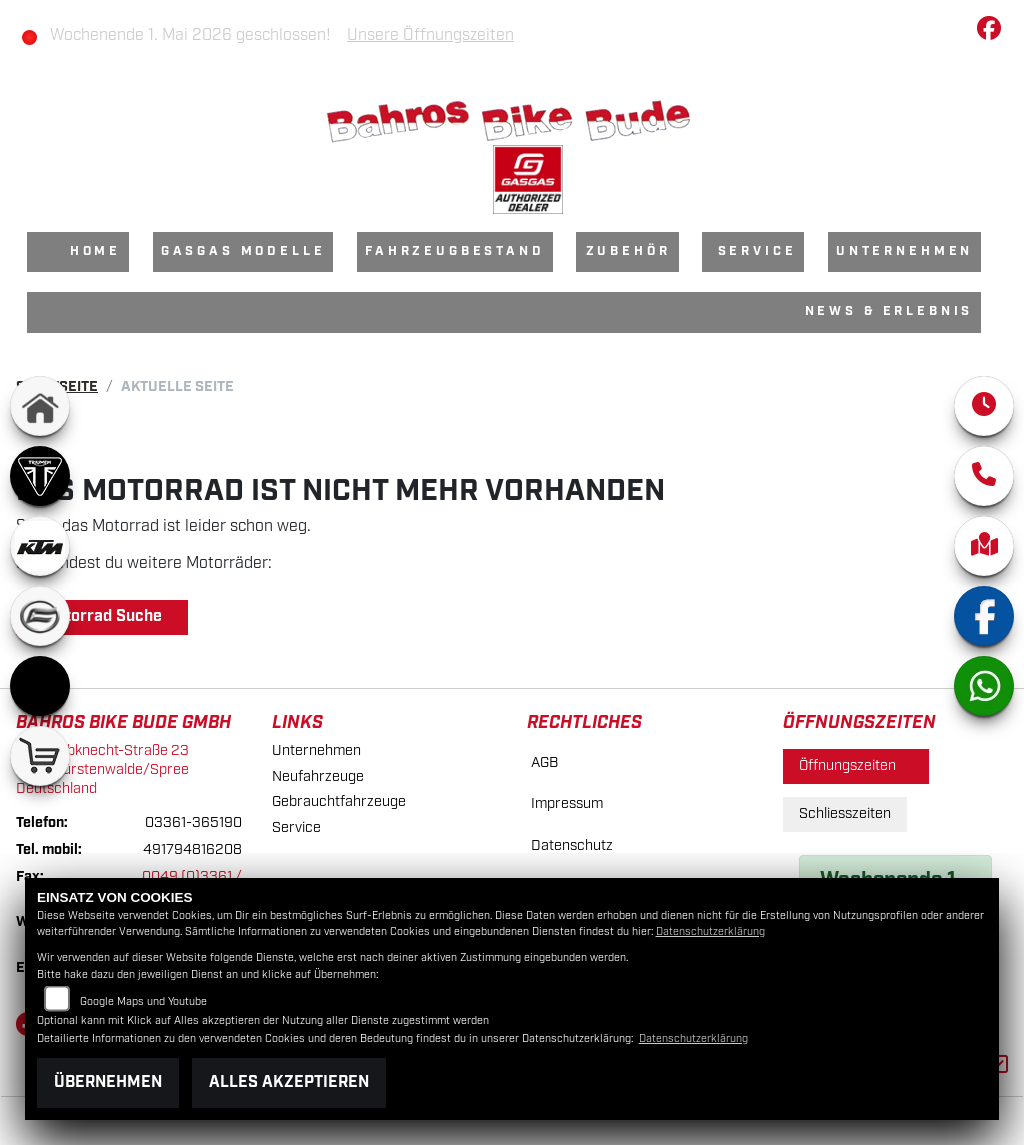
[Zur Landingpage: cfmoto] (40, 616)
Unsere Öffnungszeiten (430, 35)
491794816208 (192, 849)
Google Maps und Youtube (143, 1002)
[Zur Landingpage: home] (40, 406)
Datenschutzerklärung (710, 932)
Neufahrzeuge (318, 776)
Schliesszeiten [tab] (845, 813)
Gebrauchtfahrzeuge (339, 801)
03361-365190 (193, 822)
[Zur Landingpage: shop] (40, 756)
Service (757, 251)
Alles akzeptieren (289, 1082)
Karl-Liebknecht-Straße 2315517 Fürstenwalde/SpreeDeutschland (102, 769)
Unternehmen (904, 251)
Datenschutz (572, 845)
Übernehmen (108, 1082)
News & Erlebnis (889, 311)
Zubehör (628, 251)
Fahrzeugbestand (455, 251)
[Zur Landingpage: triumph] (40, 476)
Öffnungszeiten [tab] (856, 765)
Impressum (567, 803)
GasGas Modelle (243, 251)
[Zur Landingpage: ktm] (40, 546)
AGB (544, 762)
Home (95, 251)
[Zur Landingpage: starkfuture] (40, 686)
